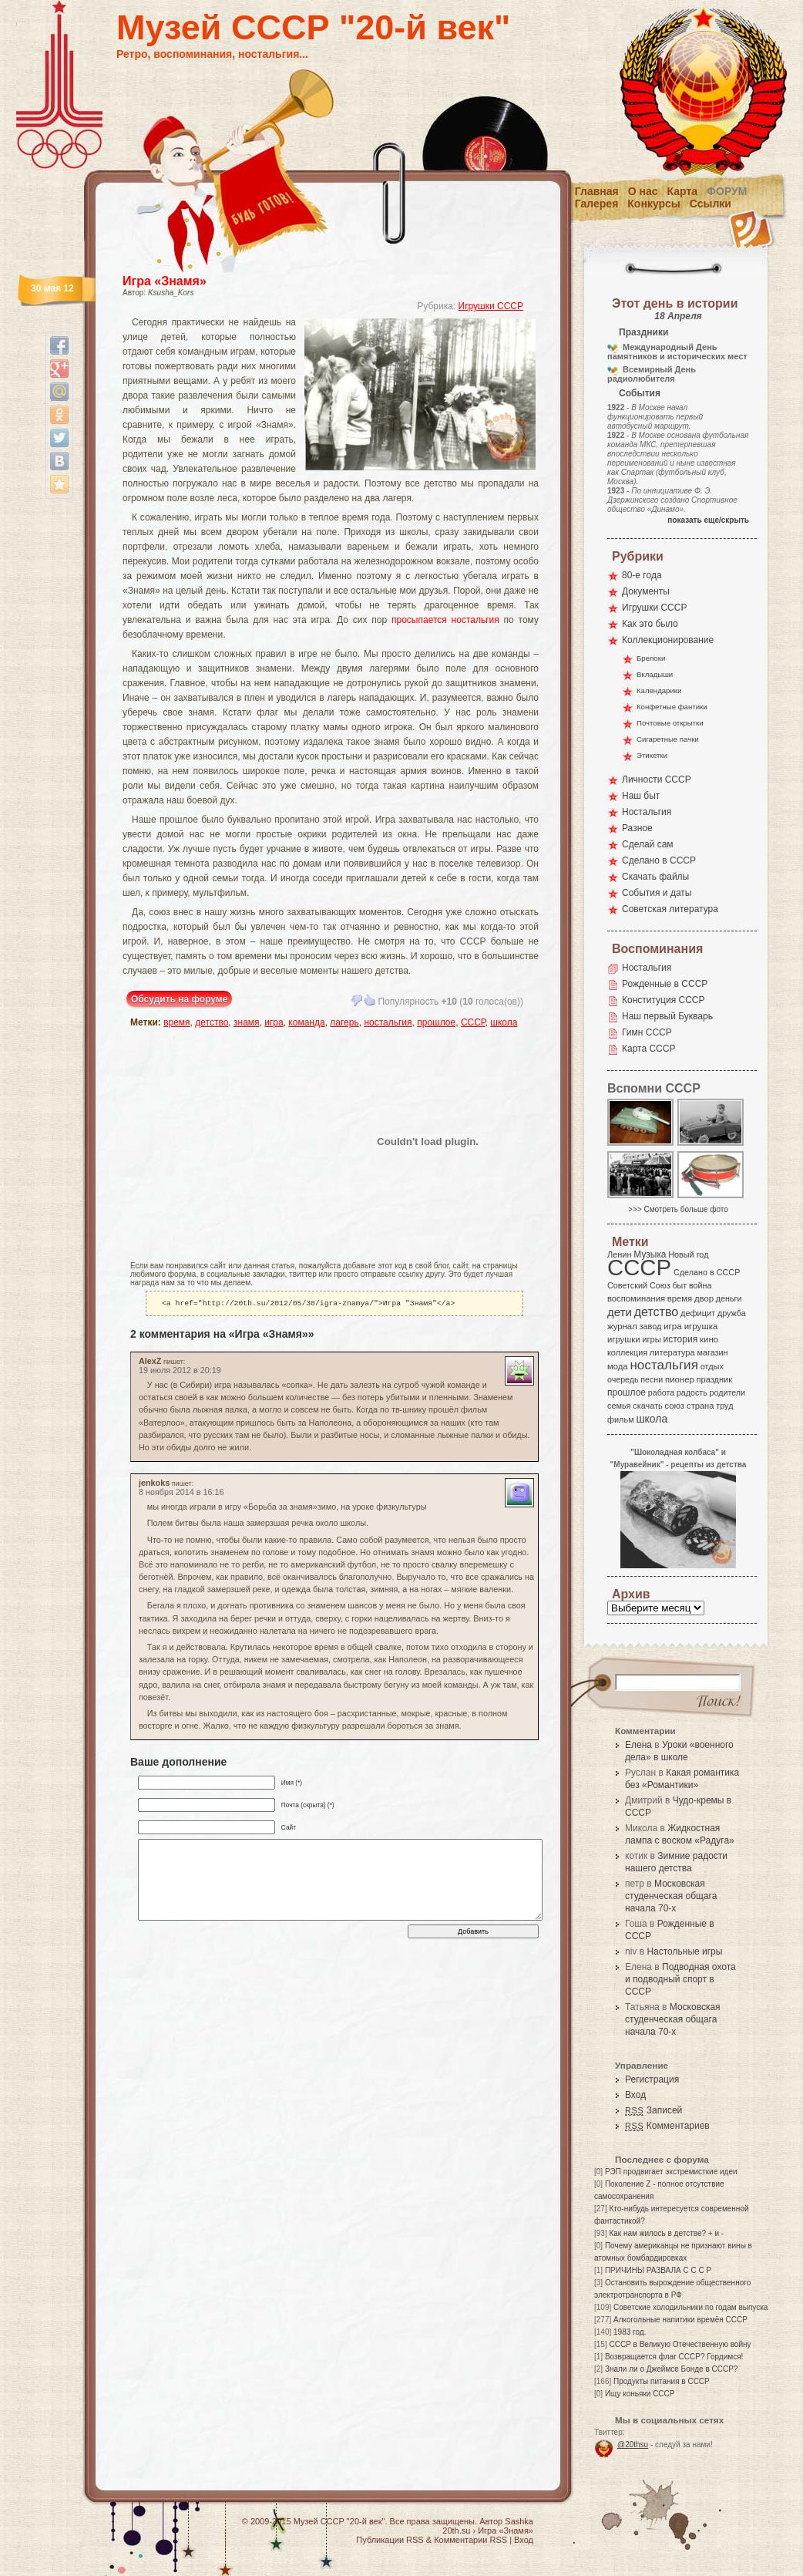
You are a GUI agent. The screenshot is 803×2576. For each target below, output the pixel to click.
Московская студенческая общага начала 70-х (671, 1896)
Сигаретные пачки (668, 739)
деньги (729, 1298)
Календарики (659, 690)
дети (619, 1311)
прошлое (436, 1022)
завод (651, 1326)
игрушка (701, 1326)
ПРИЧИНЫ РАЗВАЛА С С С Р (658, 2270)
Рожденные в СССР (664, 983)
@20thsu (632, 2444)
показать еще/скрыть (708, 520)
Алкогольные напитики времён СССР (680, 2319)
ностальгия (388, 1022)
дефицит (697, 1313)
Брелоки (651, 658)
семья (618, 1405)
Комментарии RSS (470, 2539)
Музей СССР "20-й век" (313, 27)
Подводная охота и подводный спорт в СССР (680, 1979)
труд (724, 1405)
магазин (712, 1352)
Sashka (519, 2521)
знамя (247, 1022)
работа (661, 1392)
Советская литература (670, 909)
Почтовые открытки (670, 723)
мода (617, 1366)
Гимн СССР (647, 1032)
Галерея (597, 203)
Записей (653, 2110)
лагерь (344, 1022)
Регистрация (652, 2079)
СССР (473, 1022)
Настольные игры (684, 1951)
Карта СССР (648, 1048)
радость (692, 1392)
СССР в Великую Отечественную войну (680, 2344)
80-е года (642, 575)
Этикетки (652, 755)
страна (700, 1405)
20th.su (456, 2530)
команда (306, 1022)
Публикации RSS (389, 2539)
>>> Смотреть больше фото (678, 1209)
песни (651, 1379)
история (681, 1339)
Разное (637, 828)
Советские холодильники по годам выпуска (690, 2307)
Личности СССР (656, 779)
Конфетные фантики (672, 706)
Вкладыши (655, 674)
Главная (597, 191)
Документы (646, 591)
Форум (727, 191)
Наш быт (641, 795)
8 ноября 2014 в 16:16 (181, 1493)
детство (211, 1022)
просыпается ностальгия (445, 620)
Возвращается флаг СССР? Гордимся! (674, 2356)
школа (503, 1022)
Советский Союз (638, 1285)
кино (709, 1339)
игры (651, 1339)
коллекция (627, 1352)
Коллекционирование (668, 640)
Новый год (688, 1254)
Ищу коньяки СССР (640, 2393)
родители (727, 1392)
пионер (679, 1379)
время (176, 1022)
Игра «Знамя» (165, 281)
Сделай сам (648, 844)
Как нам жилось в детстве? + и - (666, 2233)
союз (674, 1405)
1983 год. (629, 2332)
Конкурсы (653, 203)
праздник (714, 1379)
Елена (638, 1744)
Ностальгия (646, 811)
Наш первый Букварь (667, 1016)
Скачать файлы (655, 876)
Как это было (650, 623)
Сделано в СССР (659, 860)
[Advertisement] (220, 1141)
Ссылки (710, 203)
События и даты (656, 892)
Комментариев (667, 2125)
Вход (635, 2094)
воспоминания (636, 1298)
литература (672, 1352)
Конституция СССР (663, 1000)
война (700, 1285)
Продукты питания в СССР (661, 2381)
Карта (682, 191)
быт (679, 1285)
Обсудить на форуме (179, 999)
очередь (623, 1379)
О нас (643, 191)
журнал (622, 1326)
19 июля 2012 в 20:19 (180, 1371)
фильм (620, 1419)
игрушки (623, 1339)
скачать (647, 1405)
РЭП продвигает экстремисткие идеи (671, 2171)
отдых (712, 1366)
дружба (731, 1313)
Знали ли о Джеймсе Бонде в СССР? (671, 2369)
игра (273, 1022)
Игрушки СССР (491, 306)
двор (704, 1298)
